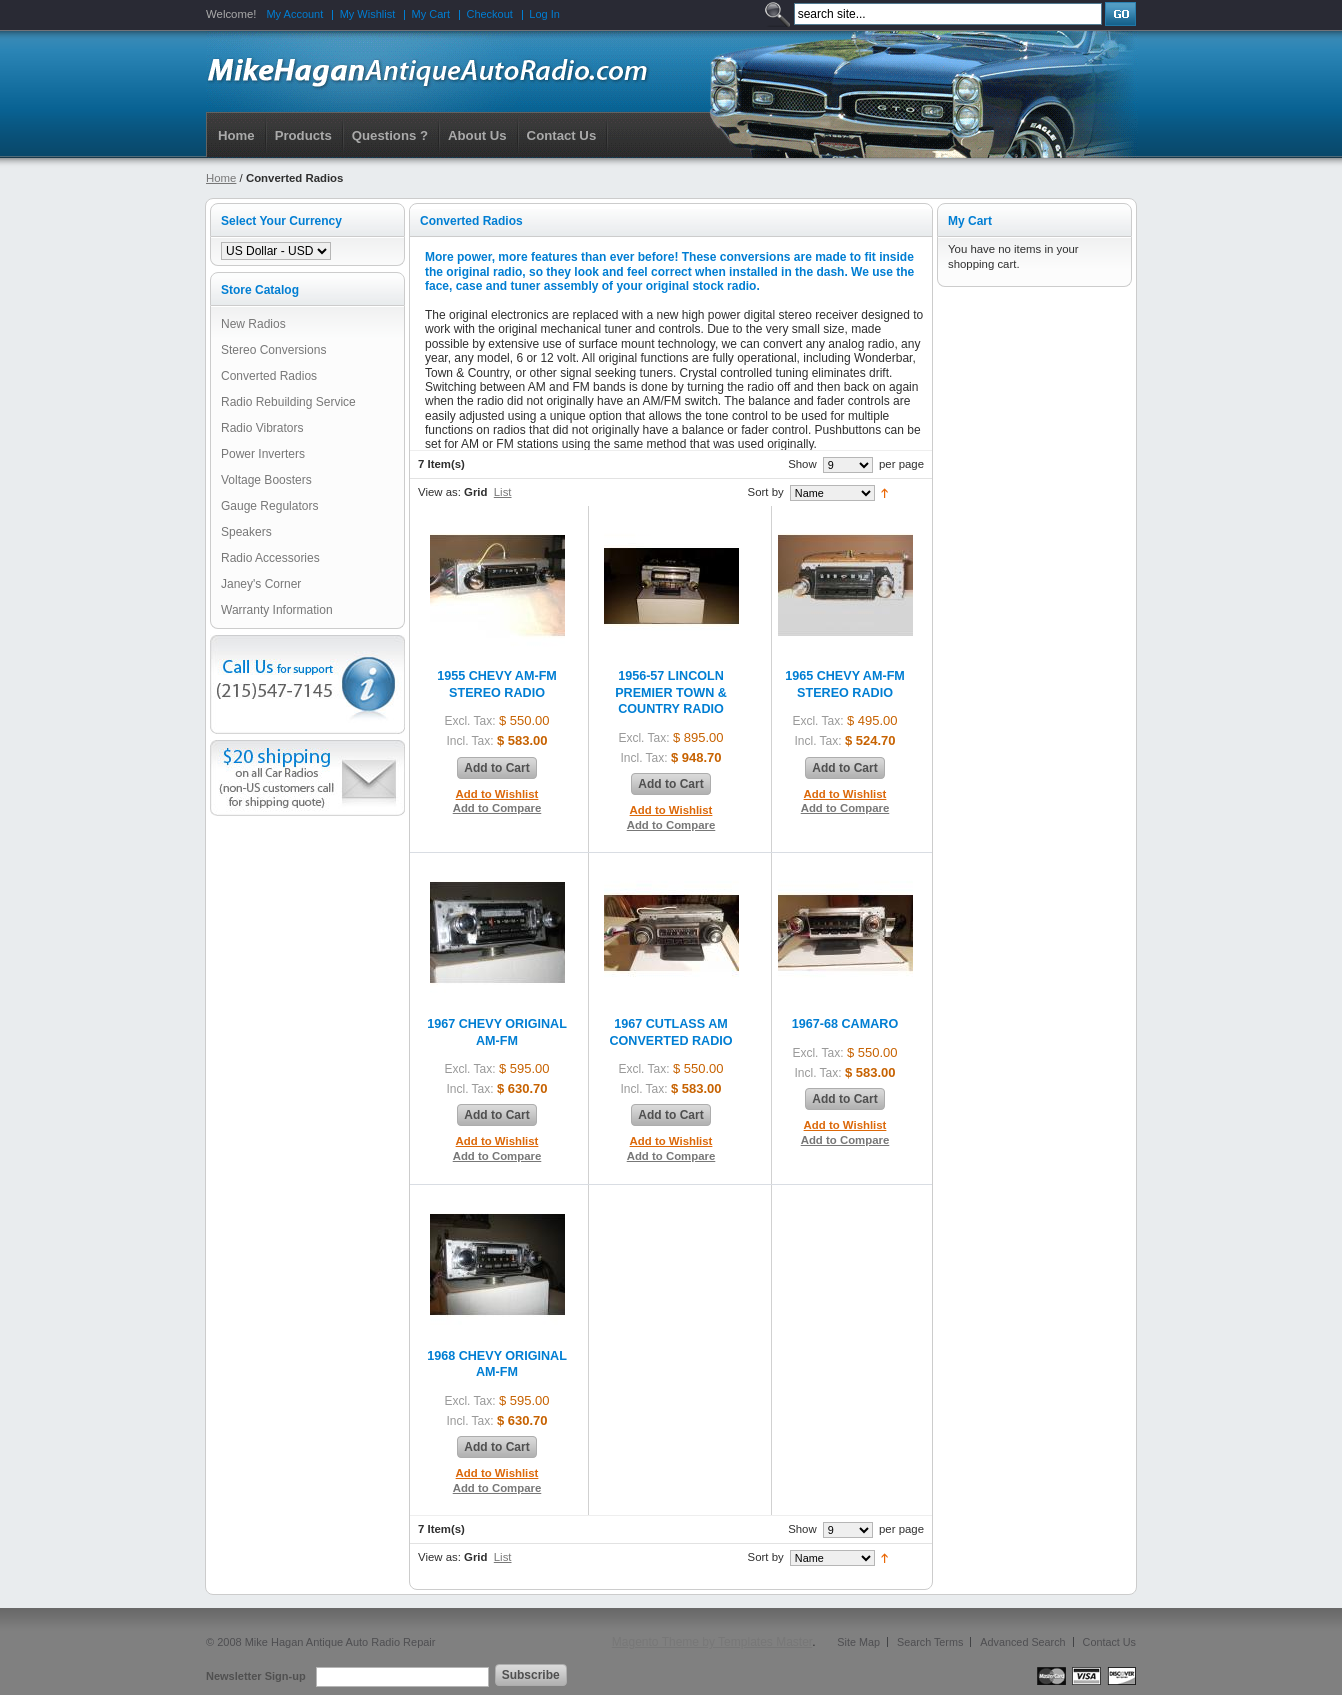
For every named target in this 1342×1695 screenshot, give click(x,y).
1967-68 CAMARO (845, 1024)
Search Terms (930, 1642)
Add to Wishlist (497, 794)
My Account (294, 14)
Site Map (858, 1642)
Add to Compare (497, 808)
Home (236, 135)
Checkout (489, 14)
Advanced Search (1022, 1642)
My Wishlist (368, 14)
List (503, 492)
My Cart (431, 14)
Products (303, 135)
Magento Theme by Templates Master (712, 1642)
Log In (544, 14)
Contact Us (1109, 1642)
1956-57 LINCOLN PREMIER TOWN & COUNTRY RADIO (671, 692)
